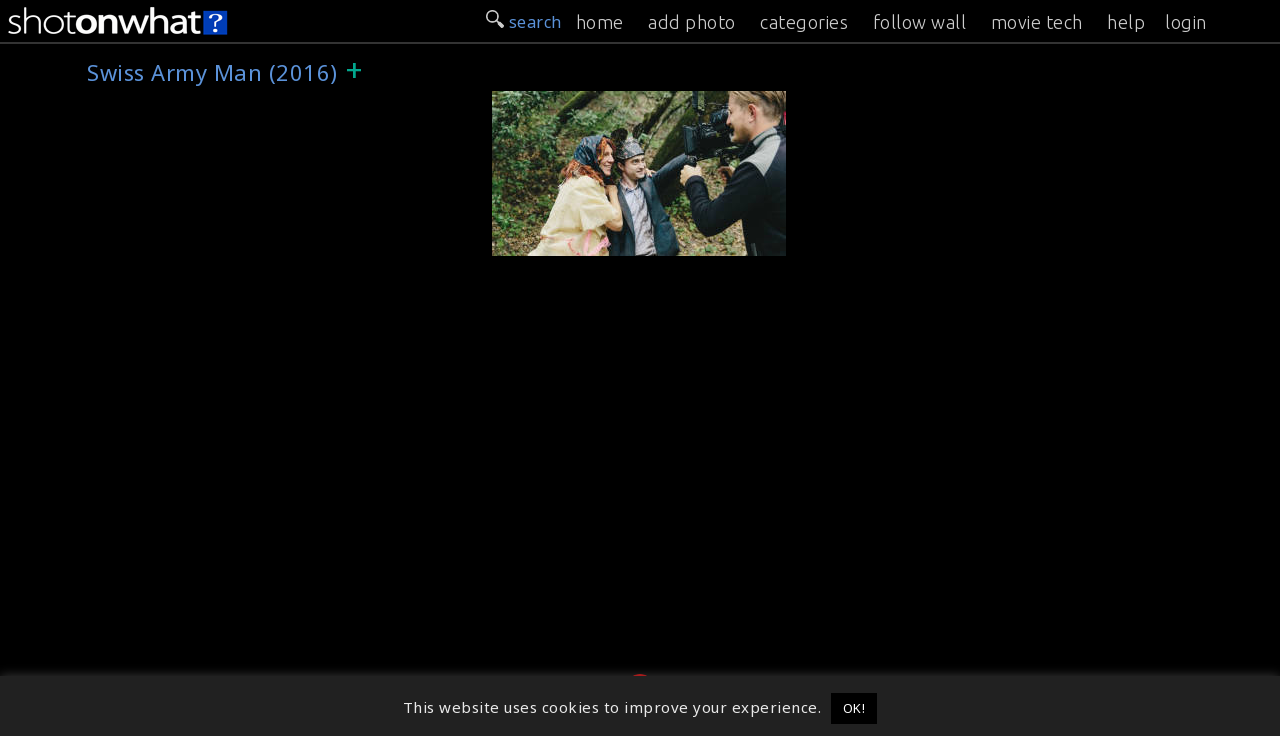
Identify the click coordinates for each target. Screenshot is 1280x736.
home (600, 22)
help (1126, 22)
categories (804, 22)
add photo (692, 22)
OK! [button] (854, 708)
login (1186, 22)
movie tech (1037, 22)
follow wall (920, 22)
